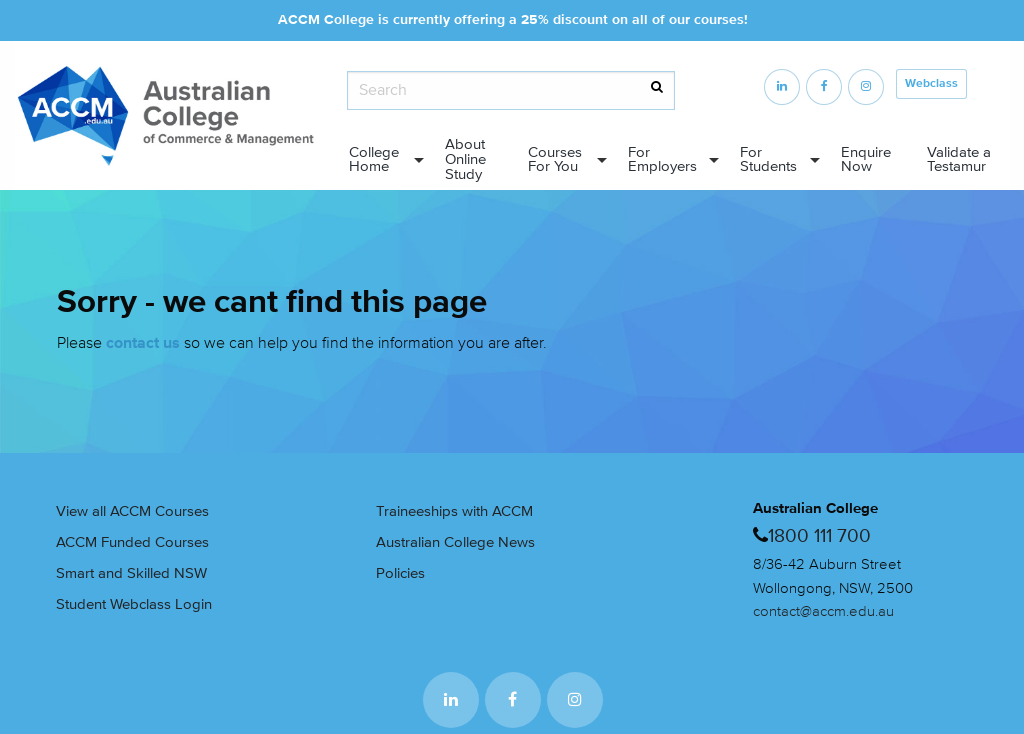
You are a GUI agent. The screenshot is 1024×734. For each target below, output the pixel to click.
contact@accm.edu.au (823, 611)
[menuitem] (380, 160)
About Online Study (465, 159)
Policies (400, 573)
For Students (768, 160)
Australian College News (455, 542)
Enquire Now (866, 160)
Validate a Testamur (959, 160)
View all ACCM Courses (132, 511)
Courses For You (555, 160)
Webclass (931, 83)
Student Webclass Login (134, 604)
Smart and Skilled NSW (131, 573)
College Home (374, 160)
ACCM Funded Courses (132, 542)
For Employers (662, 160)
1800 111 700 (819, 536)
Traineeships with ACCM (454, 511)
